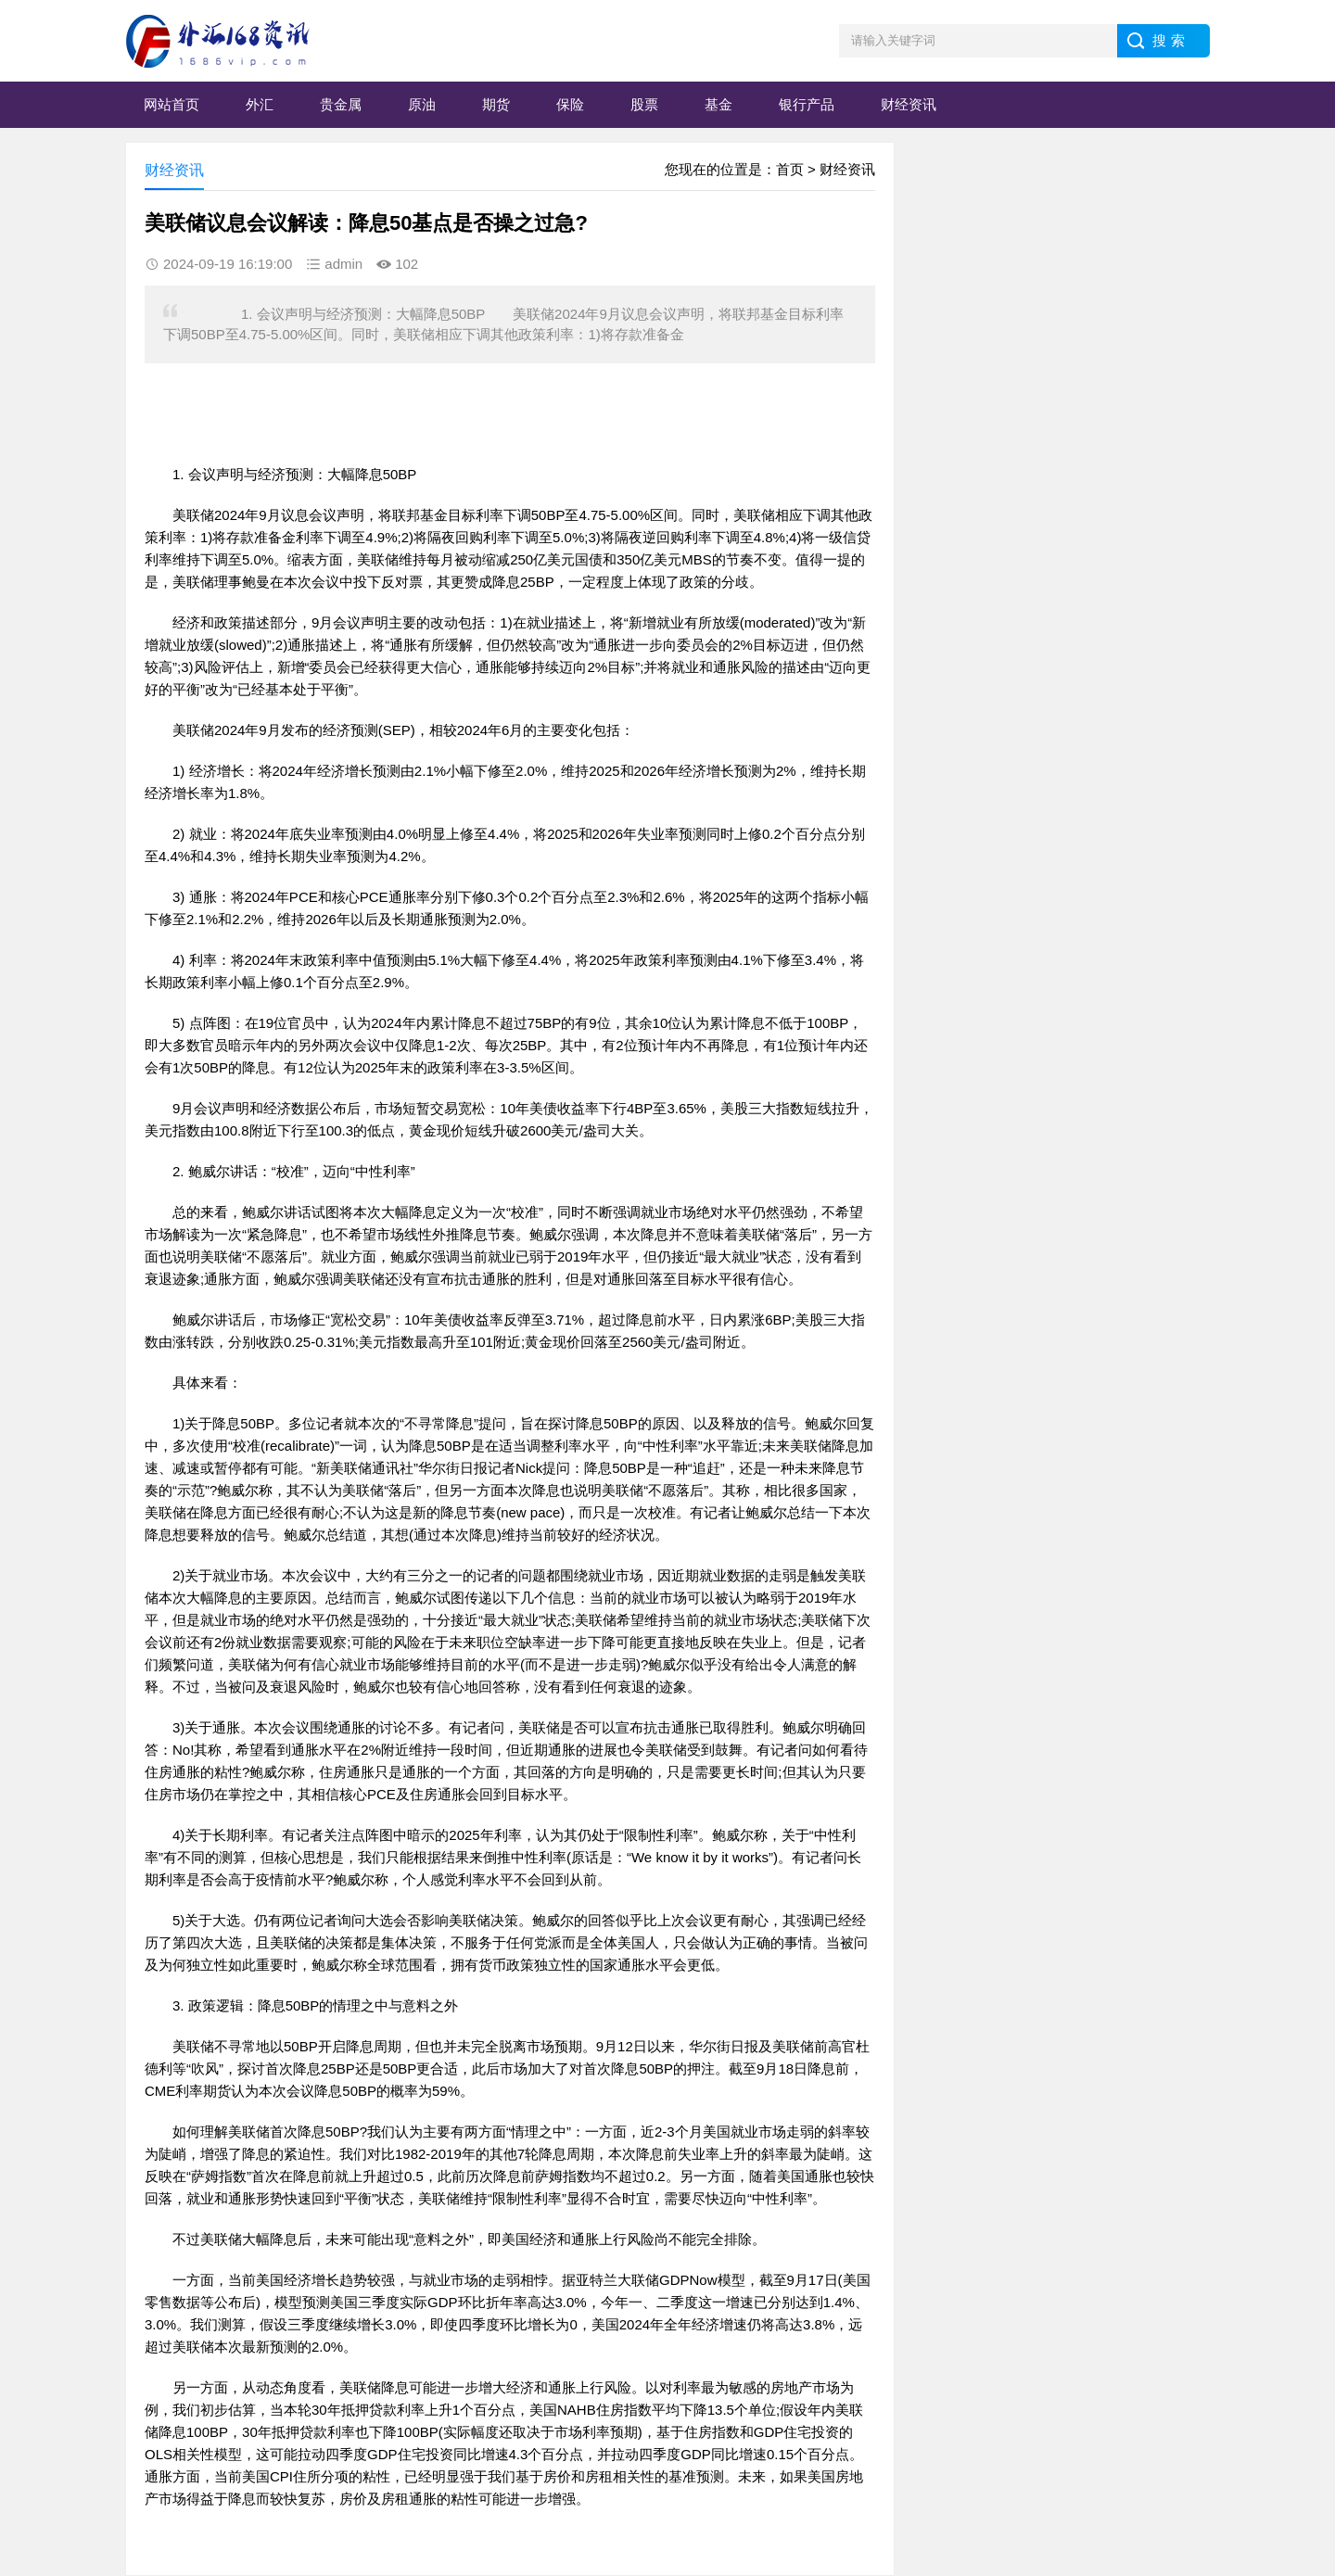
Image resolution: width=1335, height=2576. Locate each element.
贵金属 (341, 104)
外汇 (259, 104)
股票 (644, 104)
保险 (570, 104)
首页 (790, 169)
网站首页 (171, 104)
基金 (718, 104)
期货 (496, 104)
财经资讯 (908, 104)
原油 (422, 104)
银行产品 (806, 104)
